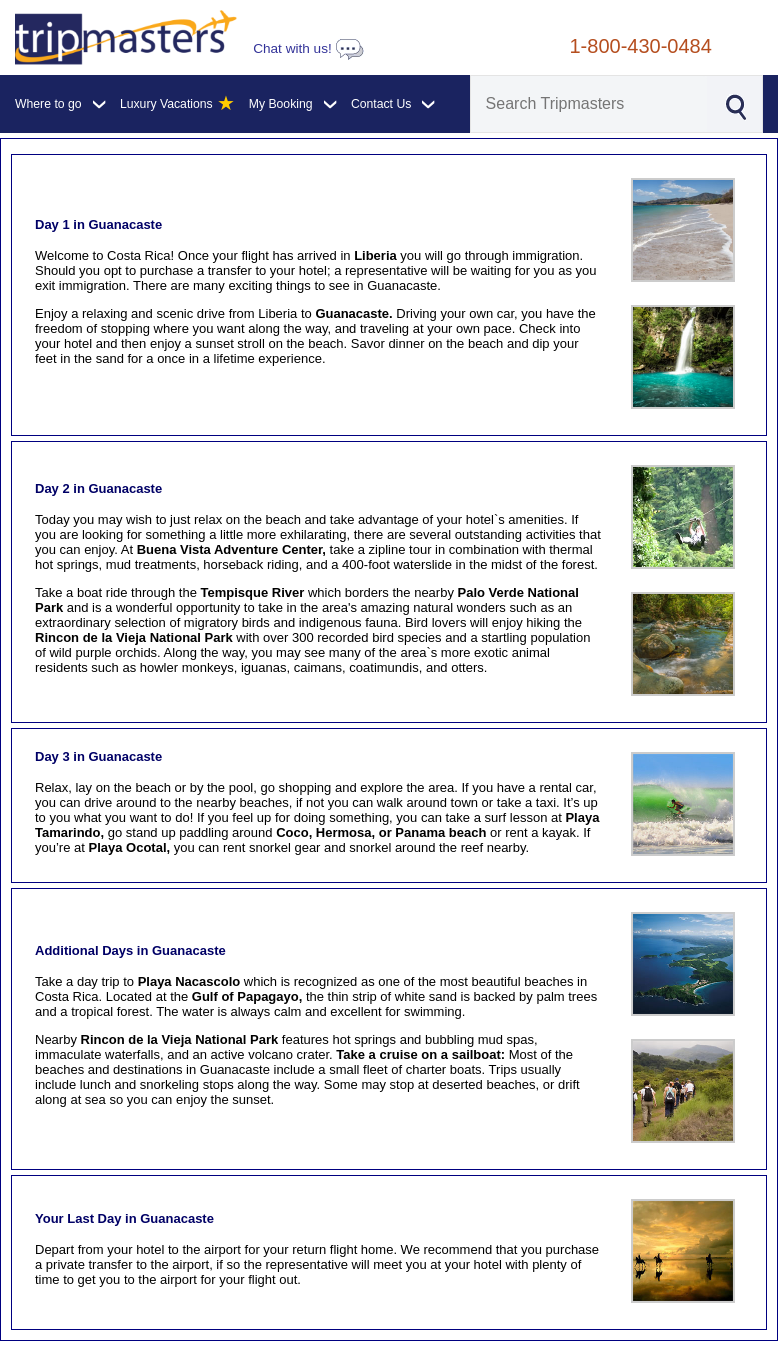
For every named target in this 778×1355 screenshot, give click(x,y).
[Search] (589, 104)
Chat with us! (308, 48)
